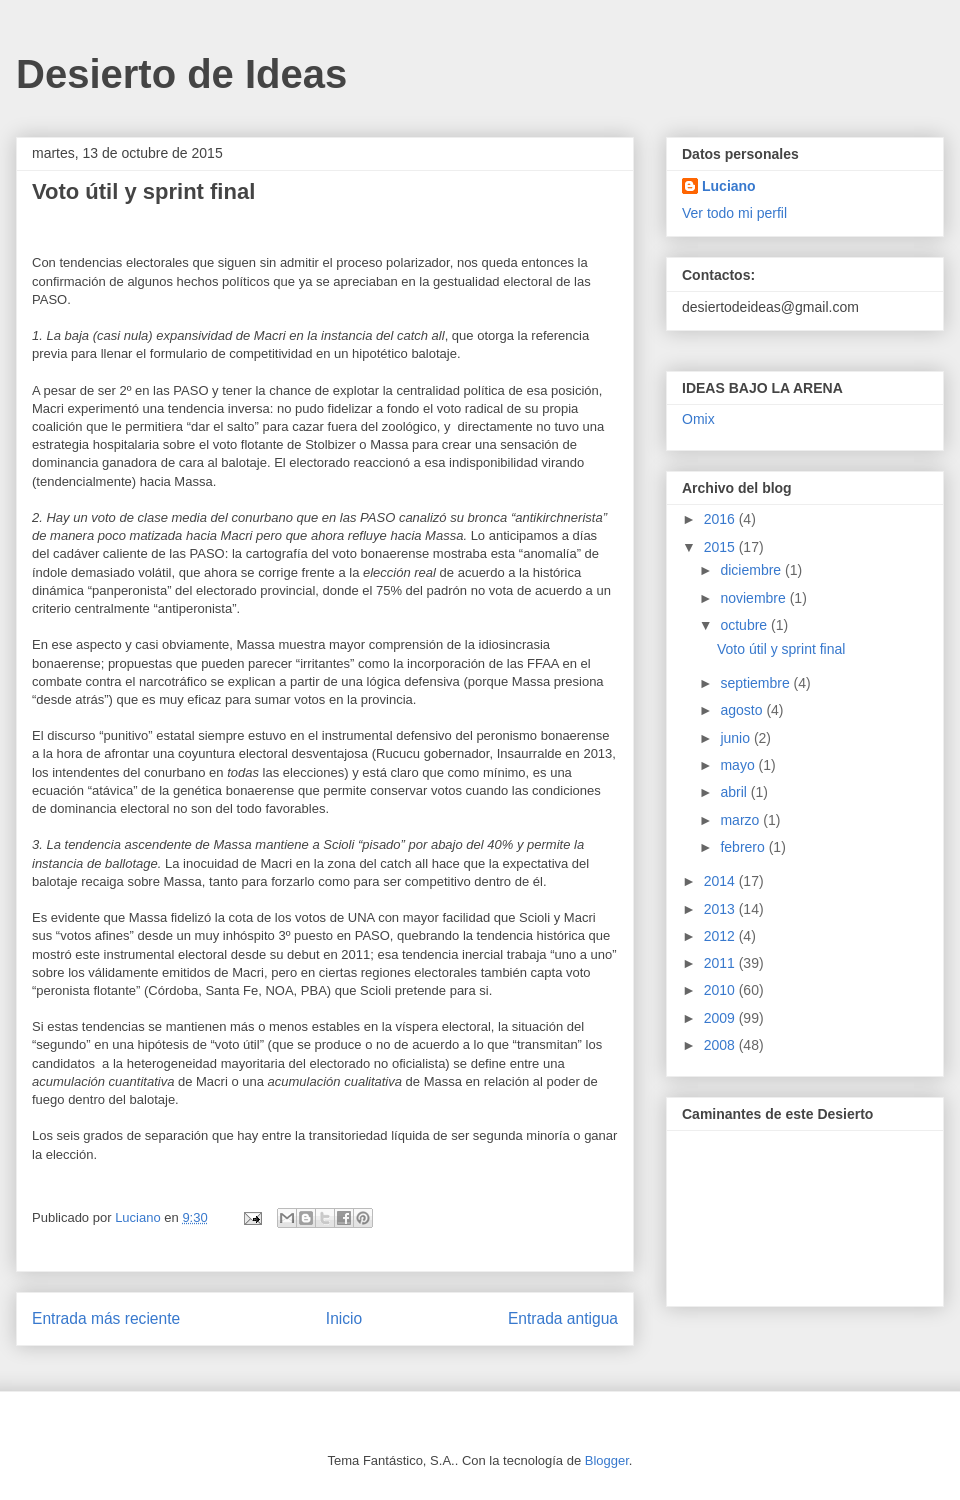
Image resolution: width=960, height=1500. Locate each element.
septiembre (756, 683)
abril (735, 792)
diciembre (752, 570)
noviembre (754, 598)
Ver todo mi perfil (734, 213)
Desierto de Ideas (181, 74)
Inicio (344, 1318)
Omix (698, 419)
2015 (721, 547)
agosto (743, 710)
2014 (721, 881)
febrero (744, 847)
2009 (721, 1018)
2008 (721, 1045)
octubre (745, 625)
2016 (721, 519)
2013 (721, 909)
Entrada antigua (563, 1318)
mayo (739, 765)
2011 (721, 963)
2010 (721, 990)
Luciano (729, 186)
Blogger (607, 1460)
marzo (741, 820)
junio (736, 738)
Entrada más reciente (106, 1318)
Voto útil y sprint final (781, 649)
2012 (721, 936)
